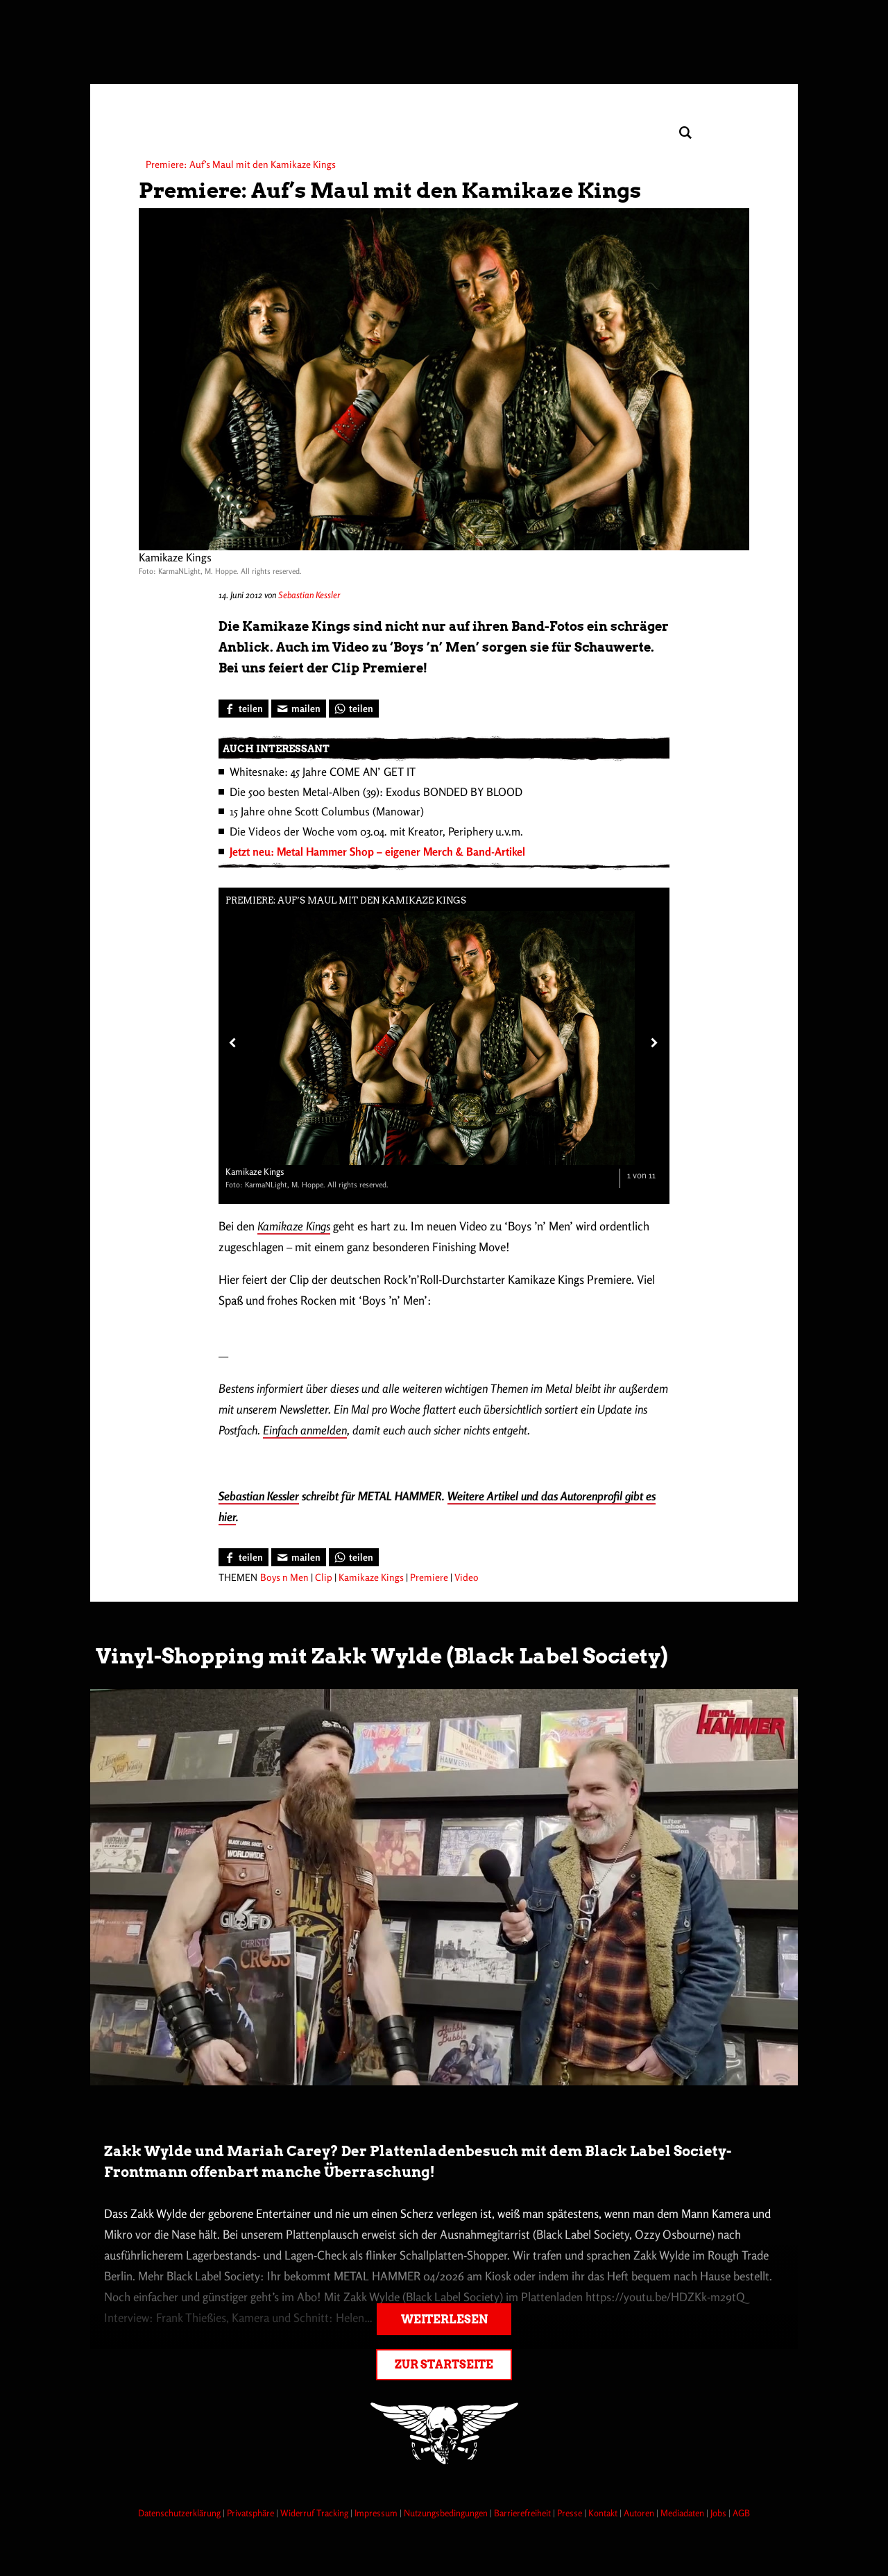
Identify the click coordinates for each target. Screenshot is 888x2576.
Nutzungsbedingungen (447, 2512)
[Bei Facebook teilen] (243, 709)
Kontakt (604, 2512)
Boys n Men (284, 1577)
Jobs (719, 2512)
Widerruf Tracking (315, 2512)
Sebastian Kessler (309, 594)
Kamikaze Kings (293, 1226)
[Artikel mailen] (298, 709)
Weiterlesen (444, 2319)
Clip (323, 1577)
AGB (741, 2512)
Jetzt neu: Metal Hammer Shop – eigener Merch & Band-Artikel (377, 851)
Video (466, 1577)
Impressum (377, 2512)
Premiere (429, 1577)
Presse (570, 2512)
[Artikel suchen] (685, 133)
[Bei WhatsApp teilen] (354, 709)
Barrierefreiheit (523, 2512)
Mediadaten (683, 2512)
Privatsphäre (251, 2512)
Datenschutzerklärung (180, 2512)
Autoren (640, 2512)
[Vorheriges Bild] (232, 1042)
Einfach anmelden (305, 1430)
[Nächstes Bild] (652, 1042)
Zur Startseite (444, 2364)
